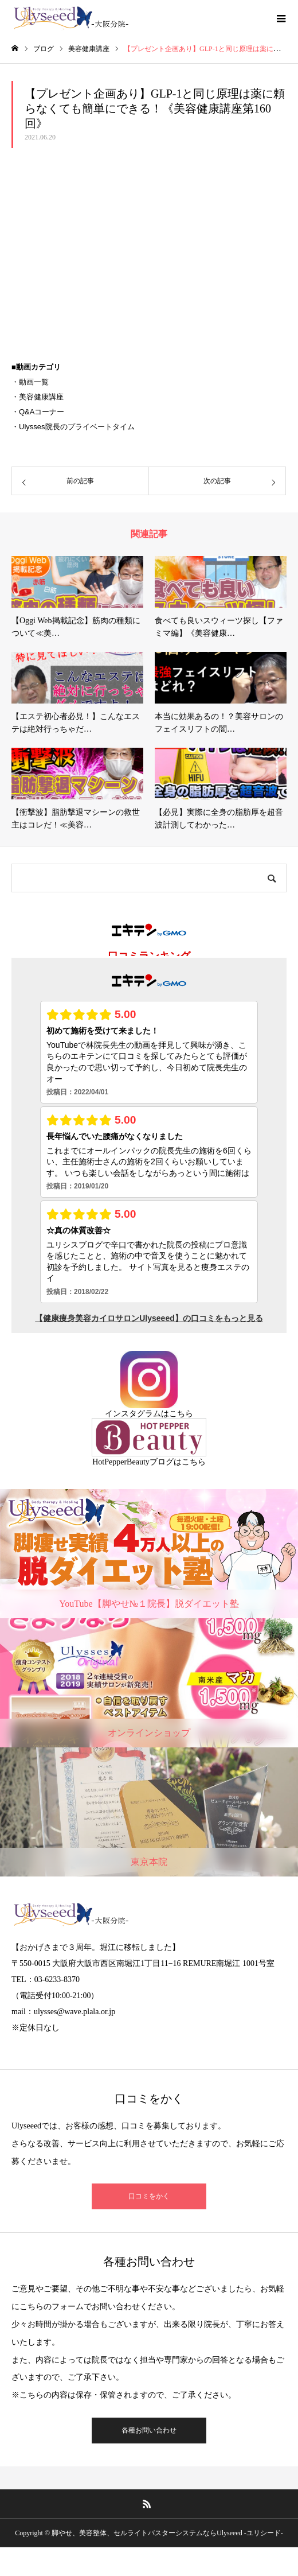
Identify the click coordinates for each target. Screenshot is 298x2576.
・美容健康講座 (37, 397)
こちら (181, 1413)
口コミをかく (149, 2196)
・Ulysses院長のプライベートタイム (73, 426)
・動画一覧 (30, 382)
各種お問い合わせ (149, 2430)
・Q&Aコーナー (37, 411)
